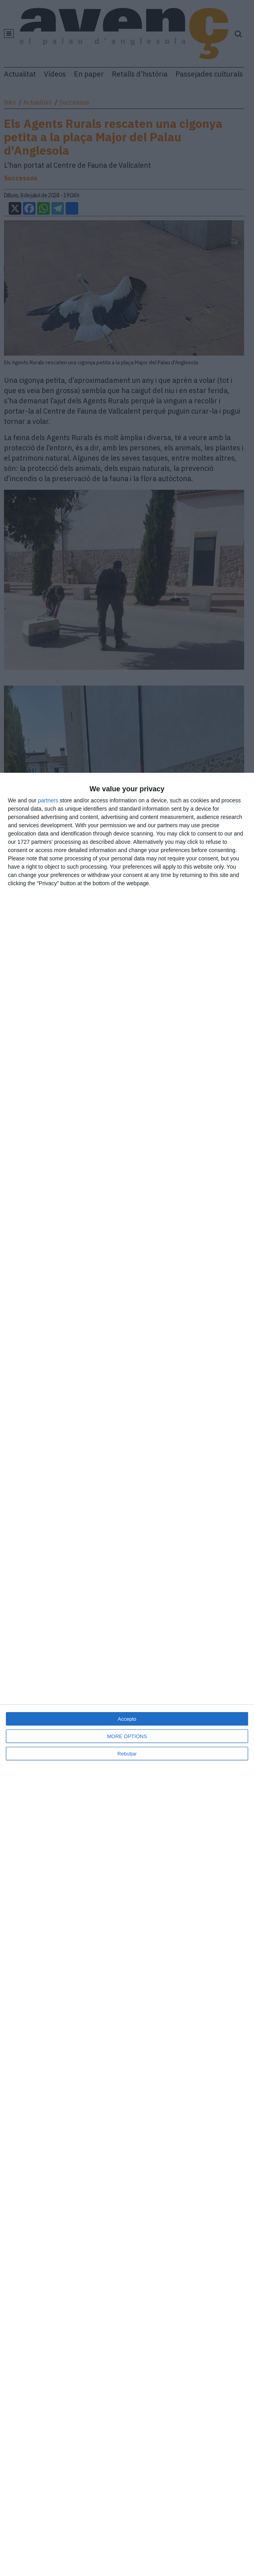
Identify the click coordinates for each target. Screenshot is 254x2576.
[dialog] (127, 1674)
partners (48, 800)
